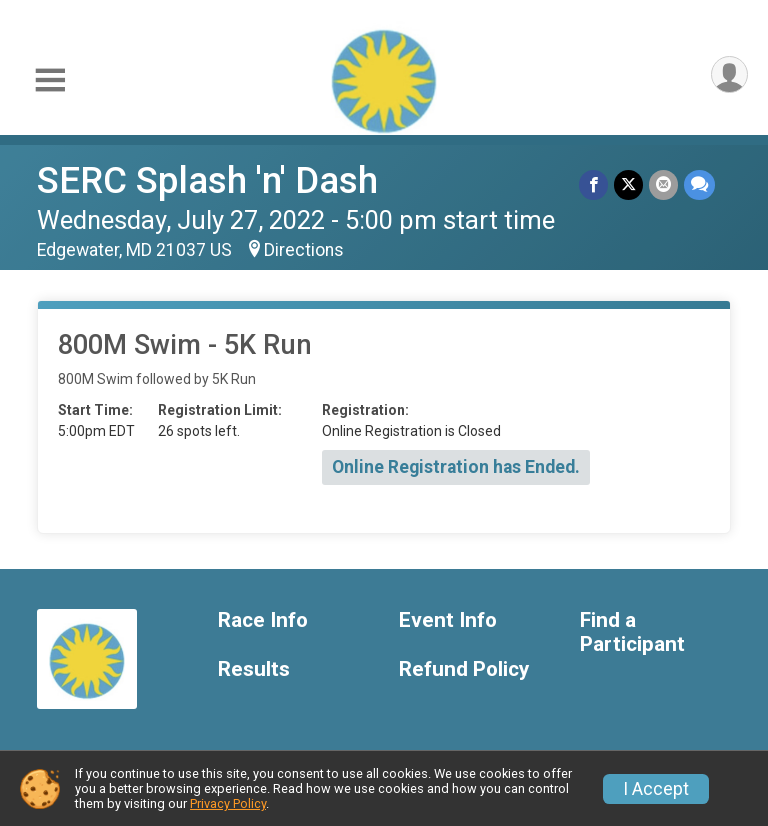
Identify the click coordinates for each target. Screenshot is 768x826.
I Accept (656, 789)
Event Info (448, 620)
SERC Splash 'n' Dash (207, 180)
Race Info (263, 620)
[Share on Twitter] (628, 184)
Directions (304, 250)
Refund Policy (464, 669)
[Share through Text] (699, 184)
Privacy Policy (228, 803)
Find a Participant (632, 632)
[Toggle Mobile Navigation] (50, 80)
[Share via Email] (663, 184)
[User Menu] (729, 74)
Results (254, 669)
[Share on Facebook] (593, 184)
